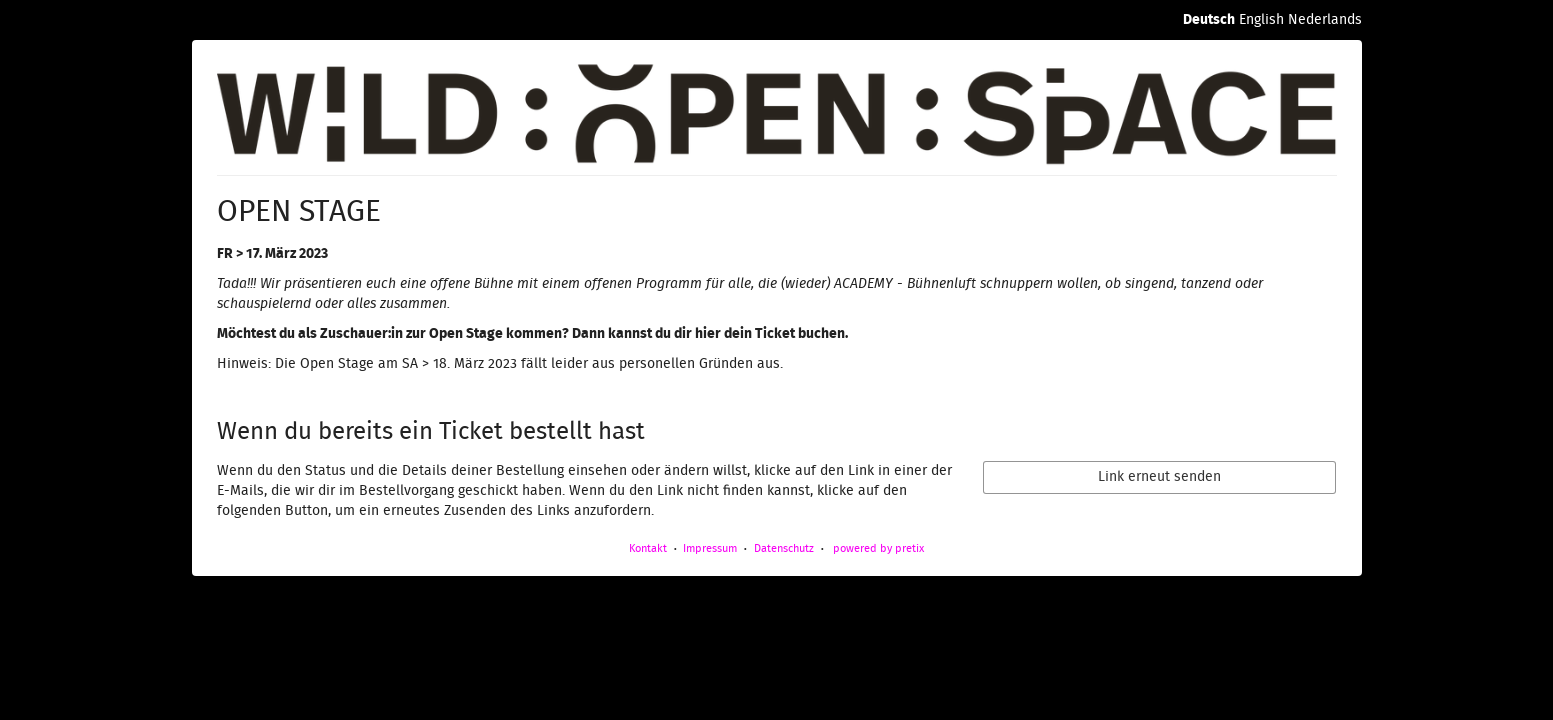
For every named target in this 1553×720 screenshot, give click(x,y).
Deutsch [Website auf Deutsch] (1209, 20)
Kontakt (648, 548)
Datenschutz (784, 548)
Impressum (710, 548)
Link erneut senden (1159, 477)
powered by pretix (878, 548)
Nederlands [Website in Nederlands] (1325, 20)
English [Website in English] (1261, 20)
